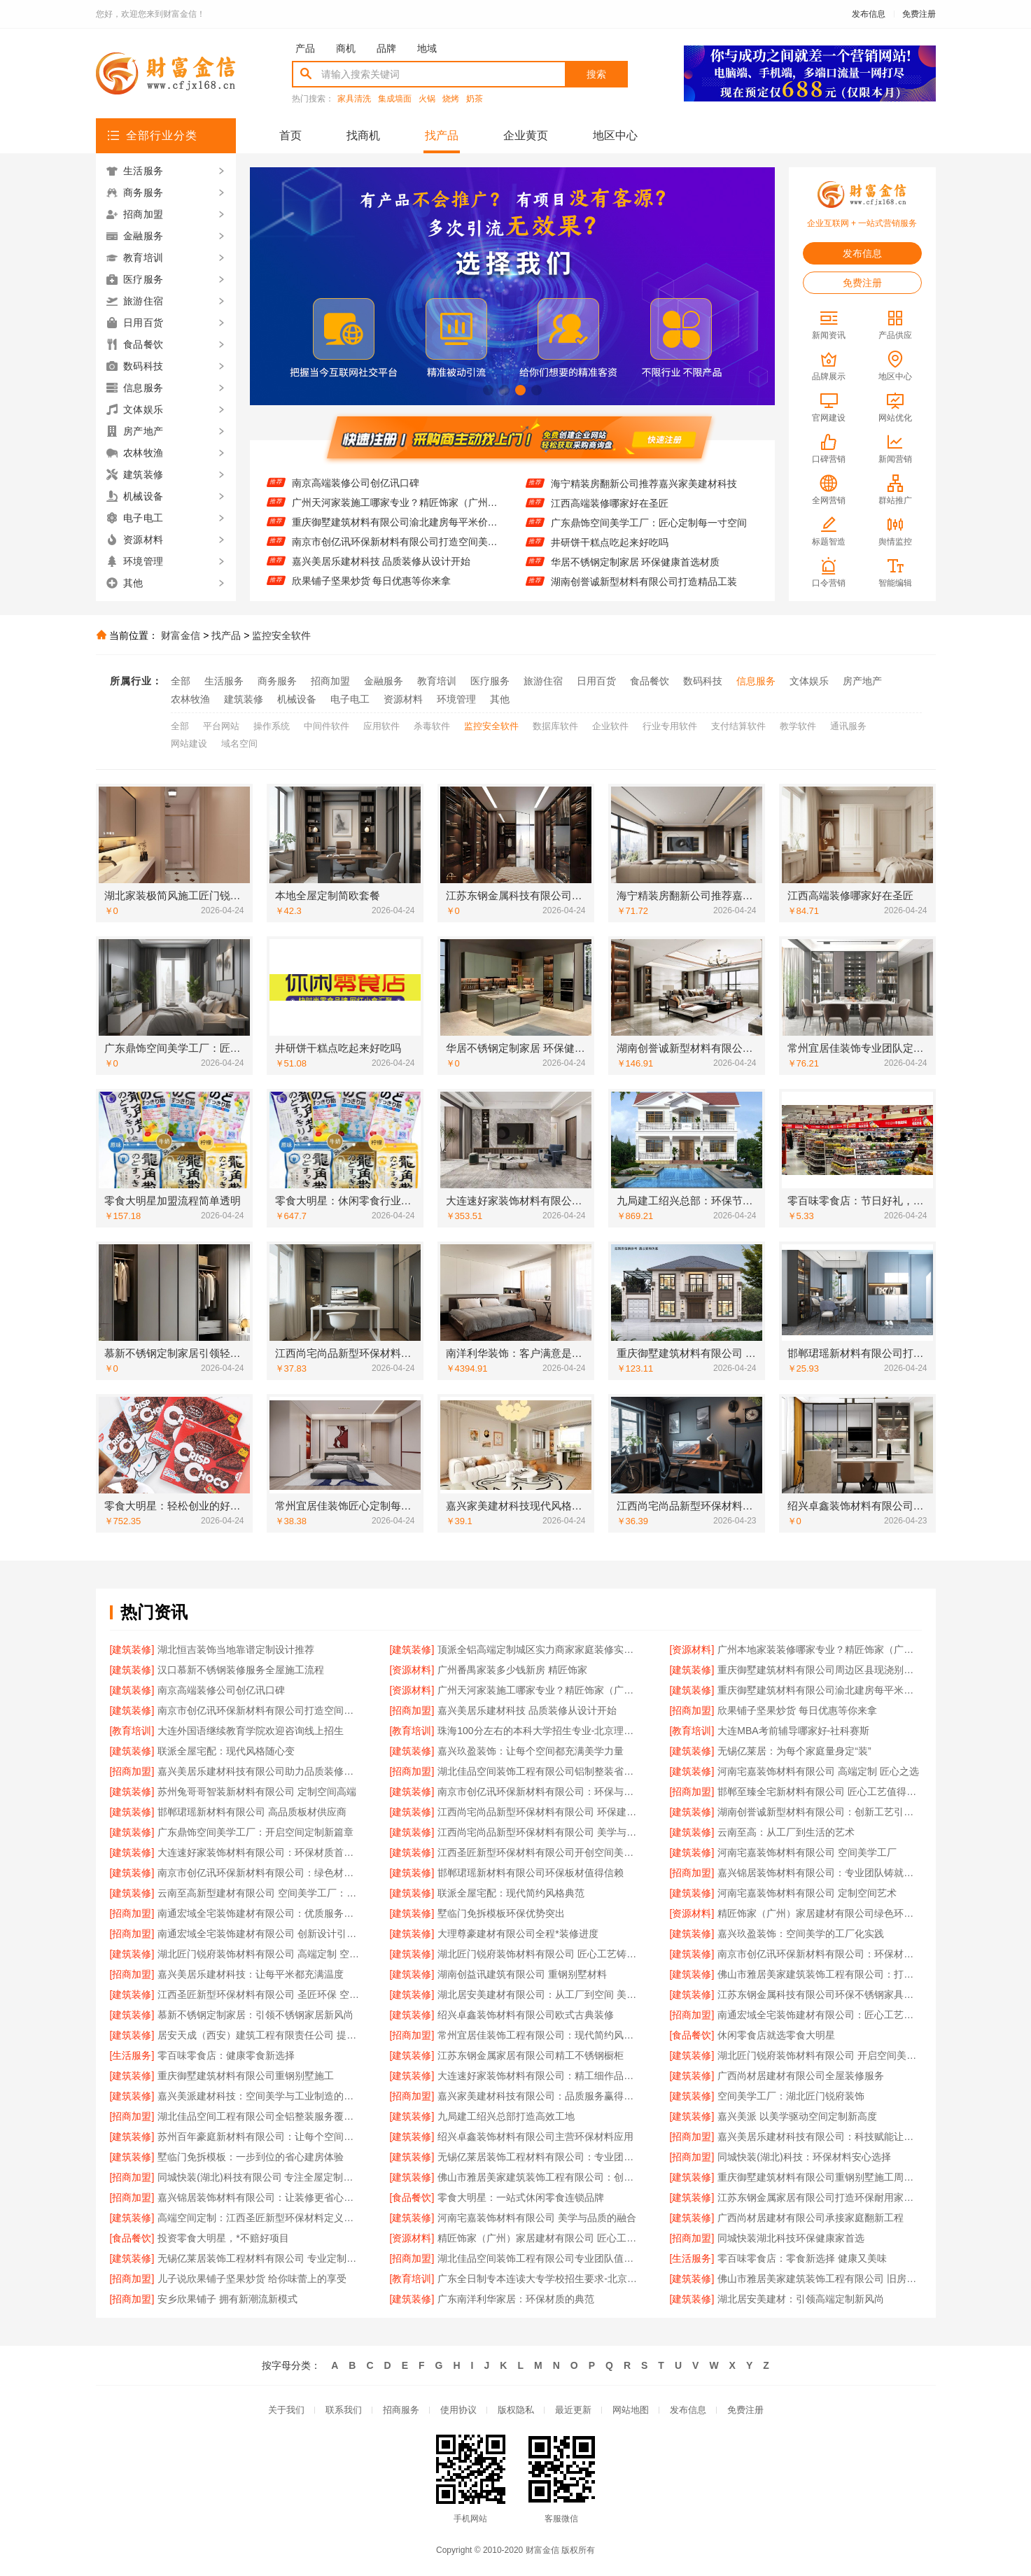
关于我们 (286, 2410)
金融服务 (383, 681)
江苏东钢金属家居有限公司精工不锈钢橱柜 (530, 2055)
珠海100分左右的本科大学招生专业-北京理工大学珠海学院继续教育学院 (539, 1731)
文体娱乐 (809, 681)
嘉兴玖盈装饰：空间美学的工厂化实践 (800, 1933)
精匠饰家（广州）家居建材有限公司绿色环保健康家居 (819, 1913)
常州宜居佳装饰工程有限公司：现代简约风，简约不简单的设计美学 (539, 2035)
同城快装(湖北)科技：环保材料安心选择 (803, 2157)
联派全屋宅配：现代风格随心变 (226, 1751)
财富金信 (180, 635)
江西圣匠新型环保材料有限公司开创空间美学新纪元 (539, 1852)
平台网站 (221, 726)
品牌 (386, 48)
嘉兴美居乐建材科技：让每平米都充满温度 (250, 1974)
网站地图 (630, 2410)
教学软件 (798, 726)
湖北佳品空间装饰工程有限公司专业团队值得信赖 (539, 2258)
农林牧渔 (190, 699)
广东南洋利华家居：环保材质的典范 (515, 2299)
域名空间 (239, 743)
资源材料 (403, 699)
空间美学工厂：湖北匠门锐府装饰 (790, 2096)
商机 (346, 48)
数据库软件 (555, 726)
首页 (290, 135)
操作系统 (271, 726)
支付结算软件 (738, 726)
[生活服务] (132, 2055)
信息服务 (756, 681)
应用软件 (381, 726)
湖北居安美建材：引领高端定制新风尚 (800, 2299)
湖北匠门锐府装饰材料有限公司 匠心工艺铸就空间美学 (539, 1954)
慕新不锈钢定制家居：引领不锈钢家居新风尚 (255, 2015)
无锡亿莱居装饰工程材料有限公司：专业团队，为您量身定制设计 (539, 2157)
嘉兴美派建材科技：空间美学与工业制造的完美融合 (259, 2096)
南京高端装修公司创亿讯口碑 (355, 497)
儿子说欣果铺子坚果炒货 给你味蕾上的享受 (251, 2278)
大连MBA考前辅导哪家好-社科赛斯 (793, 1731)
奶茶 (474, 99)
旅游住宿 (543, 681)
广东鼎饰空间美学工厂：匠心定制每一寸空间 (649, 537)
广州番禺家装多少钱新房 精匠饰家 (512, 1670)
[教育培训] (132, 1731)
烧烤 (450, 99)
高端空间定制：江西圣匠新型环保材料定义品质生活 (259, 2218)
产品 (305, 48)
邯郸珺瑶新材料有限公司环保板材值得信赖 (530, 1873)
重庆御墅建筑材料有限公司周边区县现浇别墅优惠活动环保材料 (395, 478)
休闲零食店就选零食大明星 (776, 2035)
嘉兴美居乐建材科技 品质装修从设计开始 (381, 576)
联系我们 (343, 2410)
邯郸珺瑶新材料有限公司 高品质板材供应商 (251, 1812)
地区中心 (615, 135)
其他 (500, 699)
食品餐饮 (649, 681)
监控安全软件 (281, 635)
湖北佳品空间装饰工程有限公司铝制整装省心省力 (539, 1771)
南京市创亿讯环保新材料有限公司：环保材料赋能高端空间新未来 (819, 1954)
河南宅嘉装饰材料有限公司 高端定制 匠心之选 (818, 1771)
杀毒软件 (432, 726)
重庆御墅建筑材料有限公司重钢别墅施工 (245, 2076)
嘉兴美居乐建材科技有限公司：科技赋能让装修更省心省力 (819, 2136)
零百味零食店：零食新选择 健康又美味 (802, 2258)
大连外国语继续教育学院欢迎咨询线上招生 (250, 1731)
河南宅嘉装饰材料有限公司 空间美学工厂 (807, 1852)
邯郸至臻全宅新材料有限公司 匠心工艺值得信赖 (819, 1791)
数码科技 (702, 681)
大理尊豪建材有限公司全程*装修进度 (517, 1933)
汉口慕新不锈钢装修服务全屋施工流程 (240, 1670)
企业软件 (610, 726)
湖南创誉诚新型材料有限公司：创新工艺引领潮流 (819, 1812)
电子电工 (350, 699)
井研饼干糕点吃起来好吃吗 (609, 557)
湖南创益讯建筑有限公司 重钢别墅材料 (522, 1974)
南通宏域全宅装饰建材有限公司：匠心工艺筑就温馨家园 (819, 2015)
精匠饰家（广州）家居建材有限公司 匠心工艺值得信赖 (539, 2238)
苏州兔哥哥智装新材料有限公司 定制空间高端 (256, 1791)
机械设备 (296, 699)
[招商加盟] (412, 1710)
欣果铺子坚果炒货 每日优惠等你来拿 (797, 1710)
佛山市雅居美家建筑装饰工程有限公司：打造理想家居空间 (819, 1974)
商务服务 (277, 681)
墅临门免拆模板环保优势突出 (501, 1913)
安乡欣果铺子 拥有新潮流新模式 (227, 2299)
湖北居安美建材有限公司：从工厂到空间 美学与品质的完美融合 (539, 1994)
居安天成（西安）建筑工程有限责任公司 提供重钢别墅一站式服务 (259, 2035)
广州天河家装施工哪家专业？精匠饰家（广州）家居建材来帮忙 (395, 517)
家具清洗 (354, 99)
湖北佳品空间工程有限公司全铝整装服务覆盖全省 (259, 2116)
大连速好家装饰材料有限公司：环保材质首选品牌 (259, 1852)
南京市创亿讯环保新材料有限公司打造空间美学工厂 (395, 556)
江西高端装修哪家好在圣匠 (609, 517)
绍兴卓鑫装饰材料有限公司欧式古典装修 (525, 2015)
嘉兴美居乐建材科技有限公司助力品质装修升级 (259, 1771)
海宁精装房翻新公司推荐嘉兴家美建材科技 (644, 498)
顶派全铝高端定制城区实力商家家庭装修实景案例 (539, 1649)
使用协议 (458, 2410)
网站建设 (189, 743)
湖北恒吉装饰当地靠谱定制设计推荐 (235, 1649)
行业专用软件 (670, 726)
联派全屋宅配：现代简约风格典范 (510, 1893)
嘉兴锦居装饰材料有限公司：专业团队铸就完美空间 (819, 1873)
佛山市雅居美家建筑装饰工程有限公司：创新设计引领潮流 (539, 2177)
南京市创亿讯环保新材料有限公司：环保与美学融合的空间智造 (539, 1791)
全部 (180, 681)
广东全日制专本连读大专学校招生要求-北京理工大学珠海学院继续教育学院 (539, 2278)
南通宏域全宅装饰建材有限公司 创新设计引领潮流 (259, 1933)
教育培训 (436, 681)
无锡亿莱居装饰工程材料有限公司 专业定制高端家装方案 (259, 2258)
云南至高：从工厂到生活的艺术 (786, 1832)
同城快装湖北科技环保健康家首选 (790, 2238)
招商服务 (401, 2410)
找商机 (363, 135)
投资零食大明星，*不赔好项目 (222, 2238)
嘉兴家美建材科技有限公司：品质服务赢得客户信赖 (539, 2096)
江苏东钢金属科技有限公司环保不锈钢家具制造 (819, 1994)
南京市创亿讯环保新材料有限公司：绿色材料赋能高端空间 (259, 1873)
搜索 (596, 74)
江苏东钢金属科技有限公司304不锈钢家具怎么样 (654, 478)
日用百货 (596, 681)
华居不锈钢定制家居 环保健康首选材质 (635, 576)
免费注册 (919, 14)
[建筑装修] (132, 1649)
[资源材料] (692, 1649)
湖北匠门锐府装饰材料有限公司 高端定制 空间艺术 (259, 1954)
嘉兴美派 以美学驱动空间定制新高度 (797, 2116)
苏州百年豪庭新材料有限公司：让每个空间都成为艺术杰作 (259, 2136)
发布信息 (868, 14)
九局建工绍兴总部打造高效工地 (506, 2116)
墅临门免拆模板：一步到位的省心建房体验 (250, 2157)
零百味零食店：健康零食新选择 (226, 2055)
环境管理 (456, 699)
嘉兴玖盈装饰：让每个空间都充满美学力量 (530, 1751)
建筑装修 (243, 699)
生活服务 (224, 681)
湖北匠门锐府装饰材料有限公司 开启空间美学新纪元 (819, 2055)
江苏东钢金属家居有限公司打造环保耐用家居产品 (819, 2197)
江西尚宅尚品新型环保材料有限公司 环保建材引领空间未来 (539, 1812)
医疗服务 (490, 681)
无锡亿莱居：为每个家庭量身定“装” (794, 1751)
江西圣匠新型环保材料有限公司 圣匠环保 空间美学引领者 (259, 1994)
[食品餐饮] (692, 2035)
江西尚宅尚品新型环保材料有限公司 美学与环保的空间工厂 (539, 1832)
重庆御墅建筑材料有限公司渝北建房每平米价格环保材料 (395, 536)
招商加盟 (330, 681)
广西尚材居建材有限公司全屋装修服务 (800, 2076)
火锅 (427, 99)
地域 (427, 48)
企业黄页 (525, 135)
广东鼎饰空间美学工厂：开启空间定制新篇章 (255, 1832)
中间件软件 (326, 726)
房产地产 (862, 681)
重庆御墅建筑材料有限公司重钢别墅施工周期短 (819, 2177)
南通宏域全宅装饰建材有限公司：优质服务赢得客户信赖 (259, 1913)
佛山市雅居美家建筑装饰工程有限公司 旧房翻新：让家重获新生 (819, 2278)
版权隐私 (516, 2410)
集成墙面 (395, 99)
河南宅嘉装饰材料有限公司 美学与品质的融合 (536, 2218)
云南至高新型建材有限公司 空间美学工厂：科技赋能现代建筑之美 (259, 1893)
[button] (488, 390)
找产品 (441, 135)
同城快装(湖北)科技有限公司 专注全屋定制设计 (259, 2177)
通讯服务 (848, 726)
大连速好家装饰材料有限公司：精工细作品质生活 (539, 2076)
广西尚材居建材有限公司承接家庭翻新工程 (810, 2218)
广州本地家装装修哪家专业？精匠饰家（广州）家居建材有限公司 (819, 1649)
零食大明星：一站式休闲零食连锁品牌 (520, 2197)
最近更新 (573, 2410)
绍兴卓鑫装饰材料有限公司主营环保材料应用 (535, 2136)
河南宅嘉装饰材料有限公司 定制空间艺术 (807, 1893)
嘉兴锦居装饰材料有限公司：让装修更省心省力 (259, 2197)
